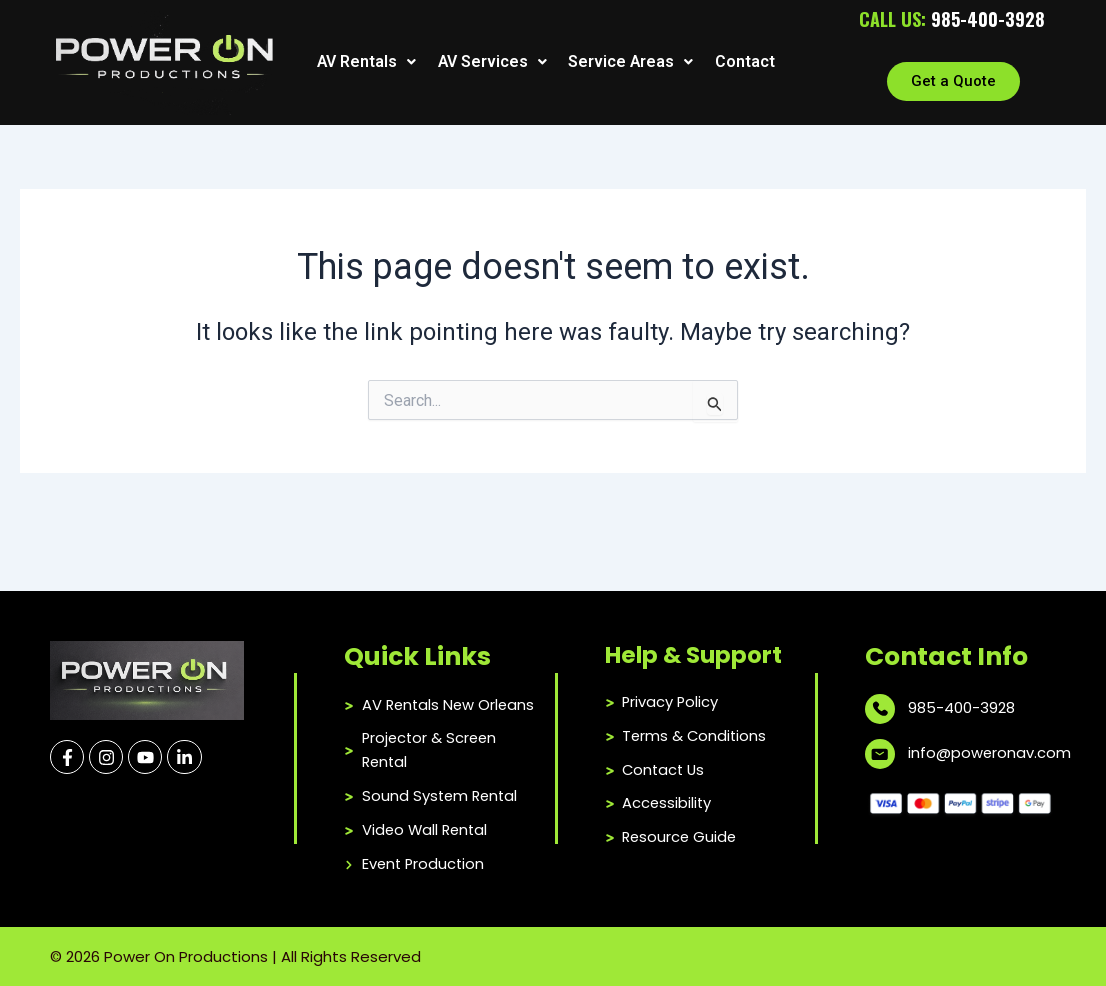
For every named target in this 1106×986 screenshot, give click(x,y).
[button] (366, 62)
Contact (742, 62)
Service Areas (629, 62)
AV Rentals (366, 62)
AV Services (491, 62)
